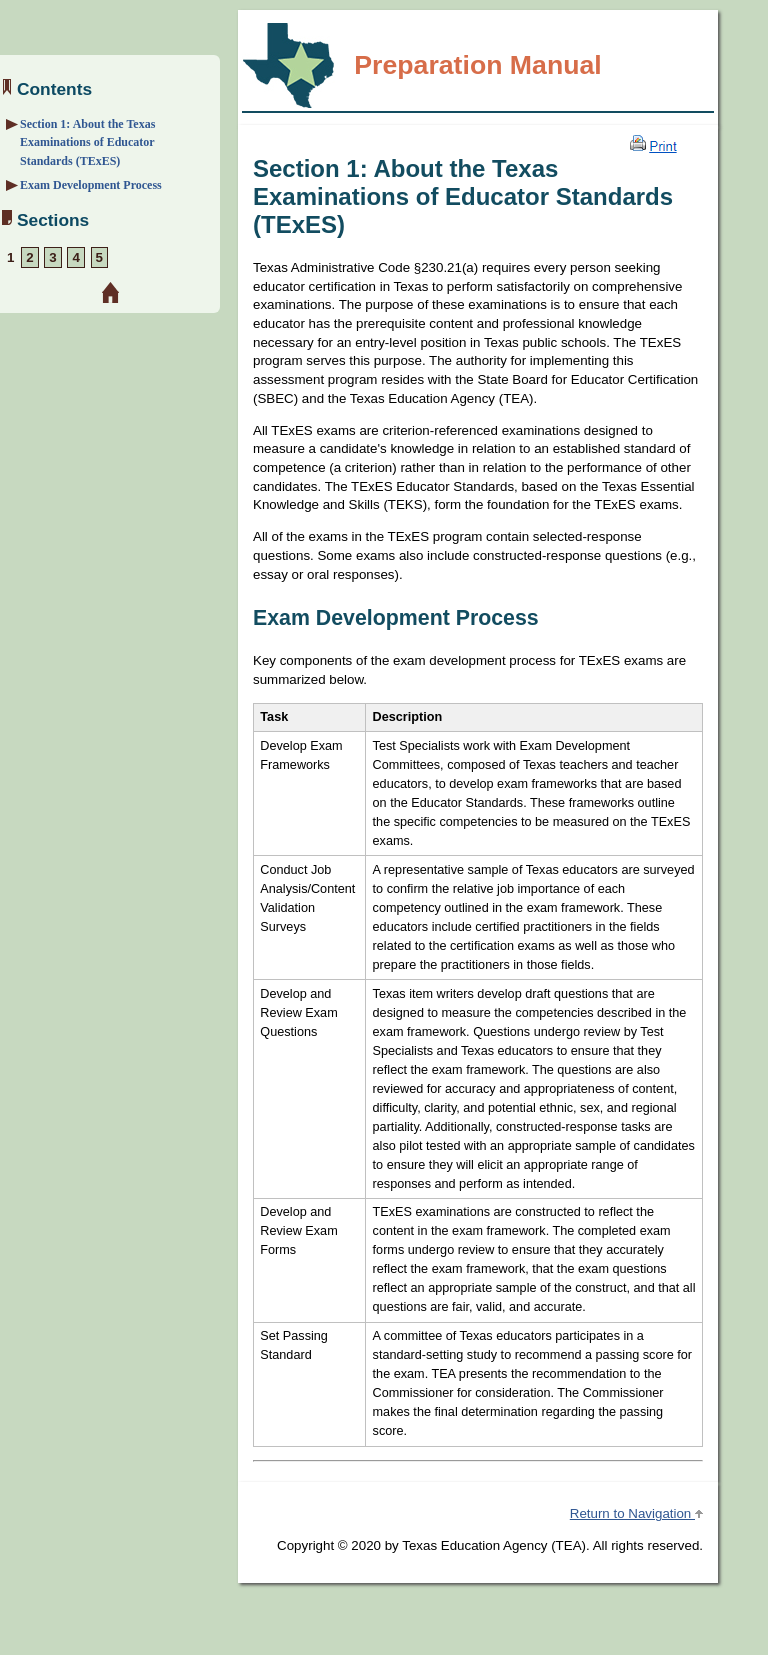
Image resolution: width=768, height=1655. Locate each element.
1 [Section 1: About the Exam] (10, 257)
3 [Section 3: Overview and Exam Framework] (52, 257)
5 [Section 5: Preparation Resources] (99, 257)
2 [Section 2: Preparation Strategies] (29, 257)
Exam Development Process (91, 185)
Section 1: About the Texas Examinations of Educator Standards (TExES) (87, 142)
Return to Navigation (636, 1513)
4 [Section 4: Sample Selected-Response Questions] (75, 257)
